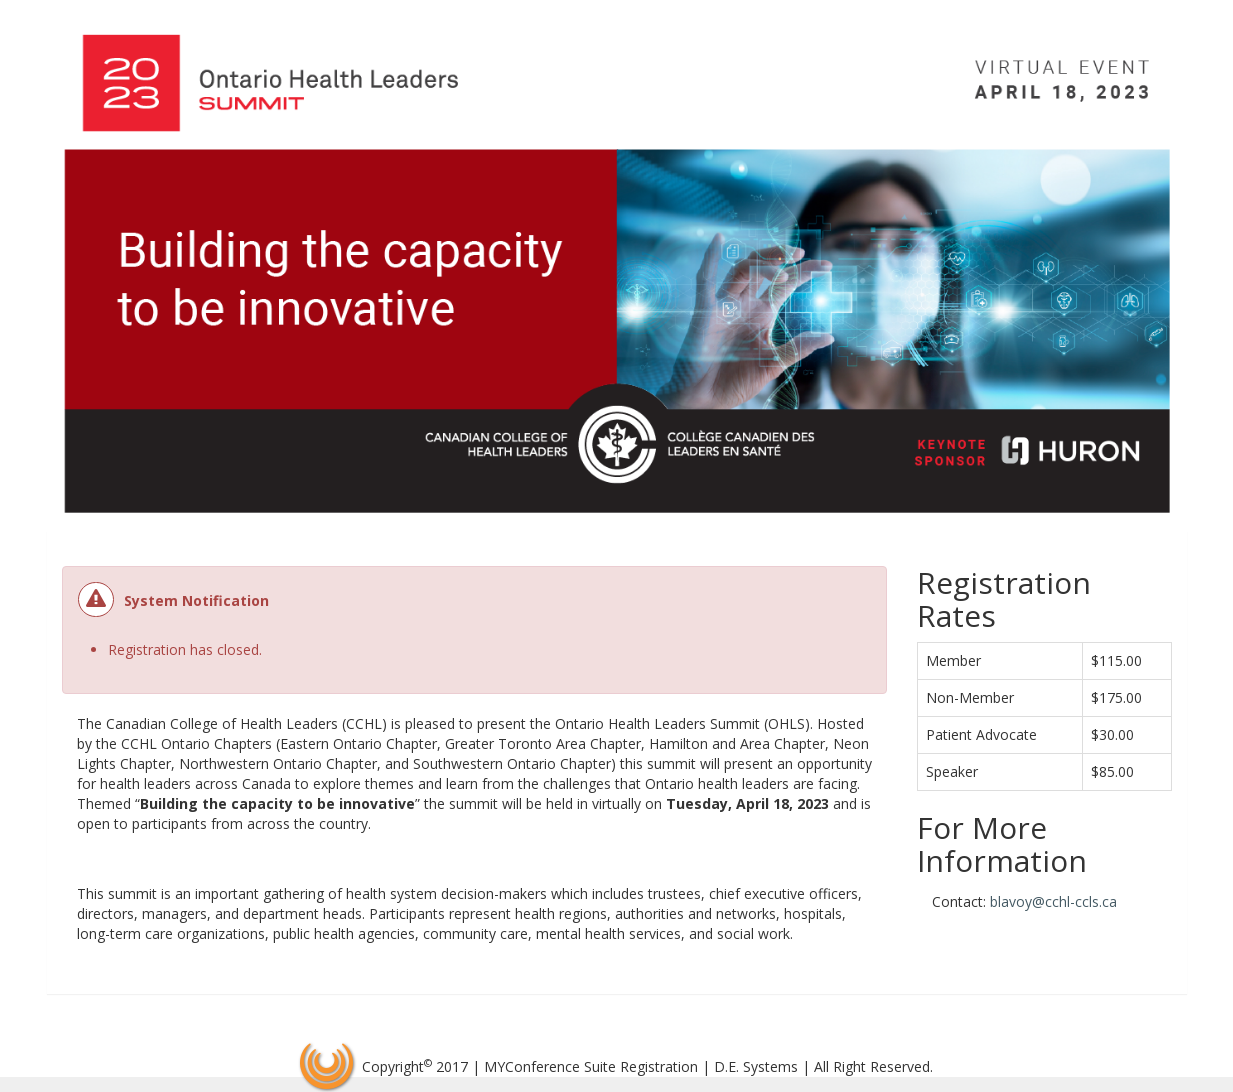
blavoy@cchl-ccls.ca (1053, 901)
